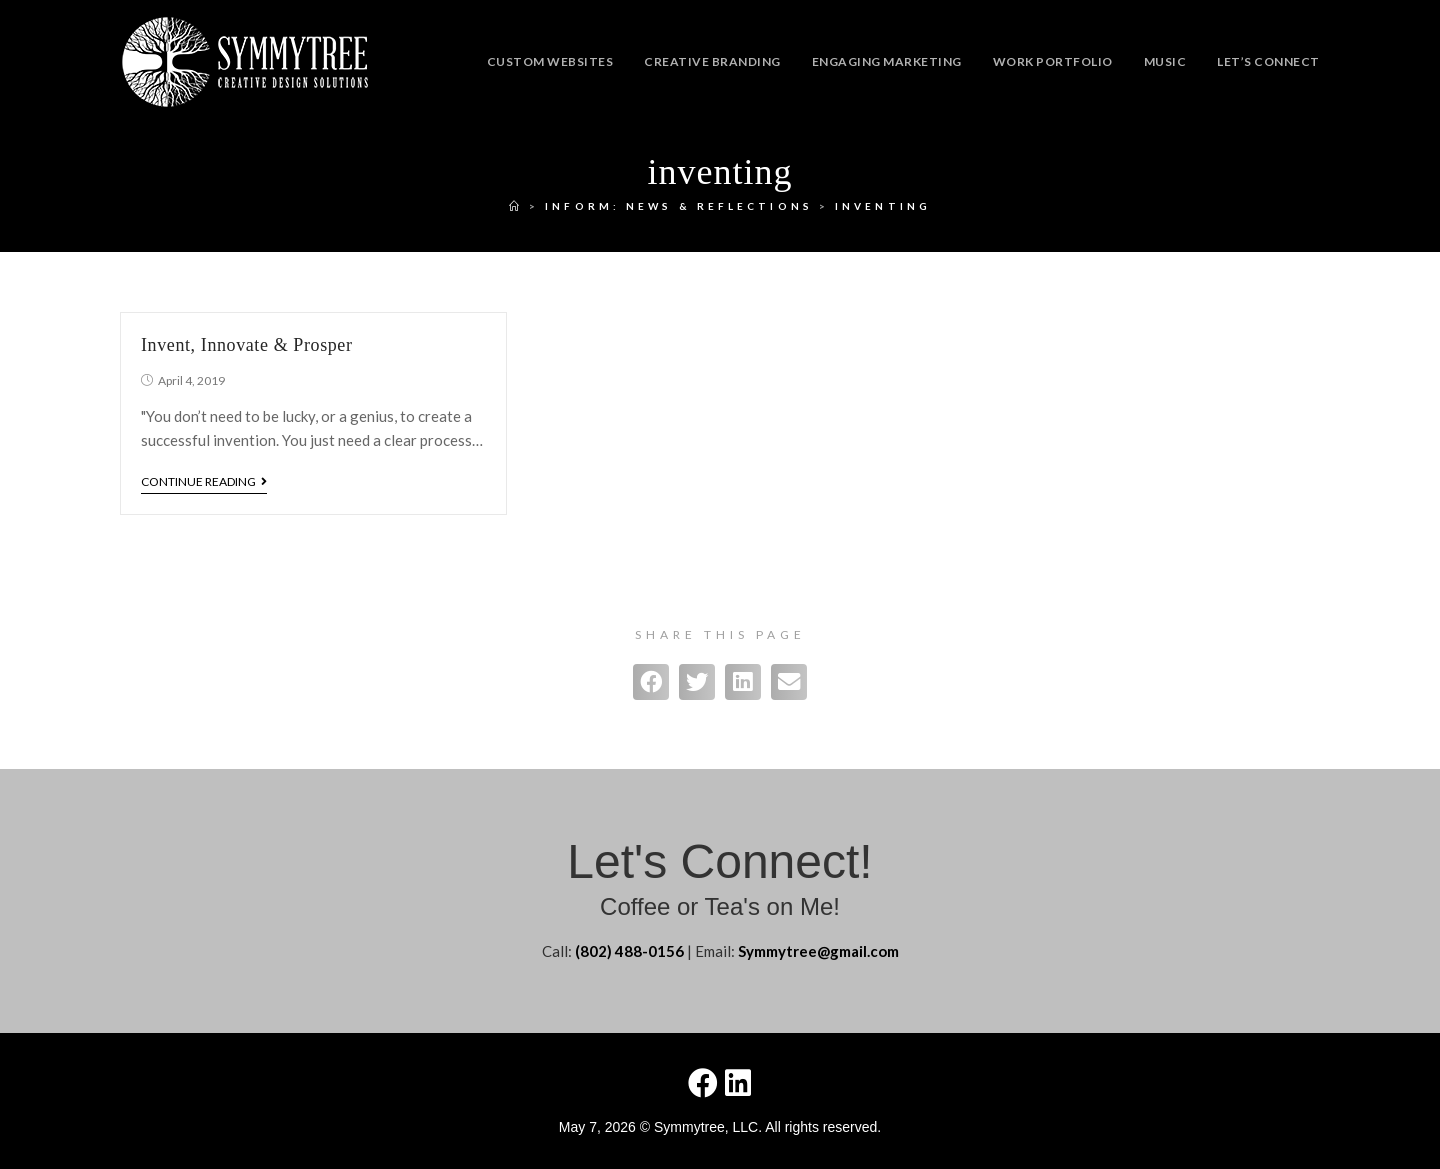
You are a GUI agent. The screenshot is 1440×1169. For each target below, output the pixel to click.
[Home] (516, 206)
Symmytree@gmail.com (818, 951)
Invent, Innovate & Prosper (247, 345)
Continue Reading (204, 482)
